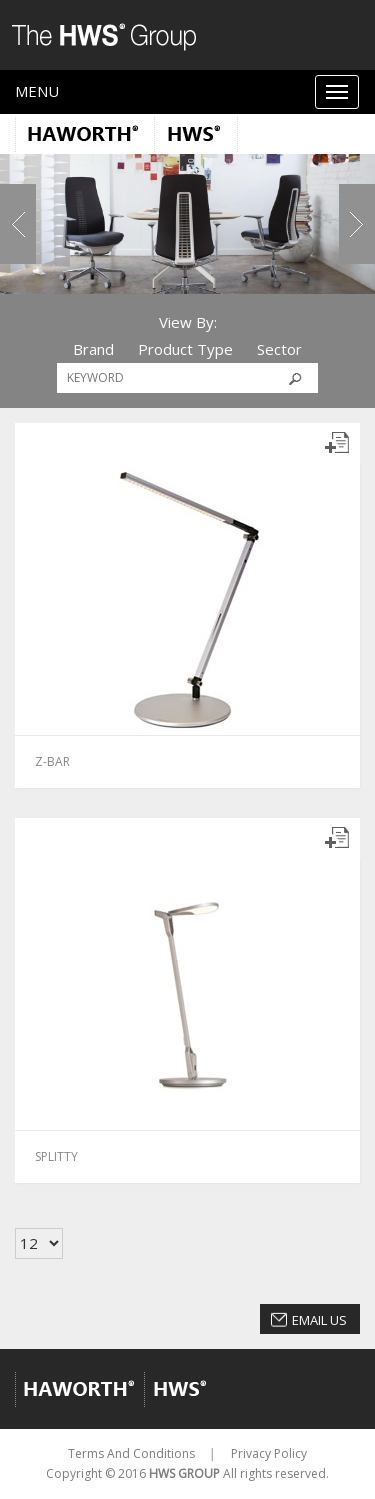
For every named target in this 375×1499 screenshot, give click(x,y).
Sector (279, 349)
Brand (93, 349)
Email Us (319, 1320)
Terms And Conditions (131, 1453)
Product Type (185, 349)
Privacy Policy (269, 1453)
